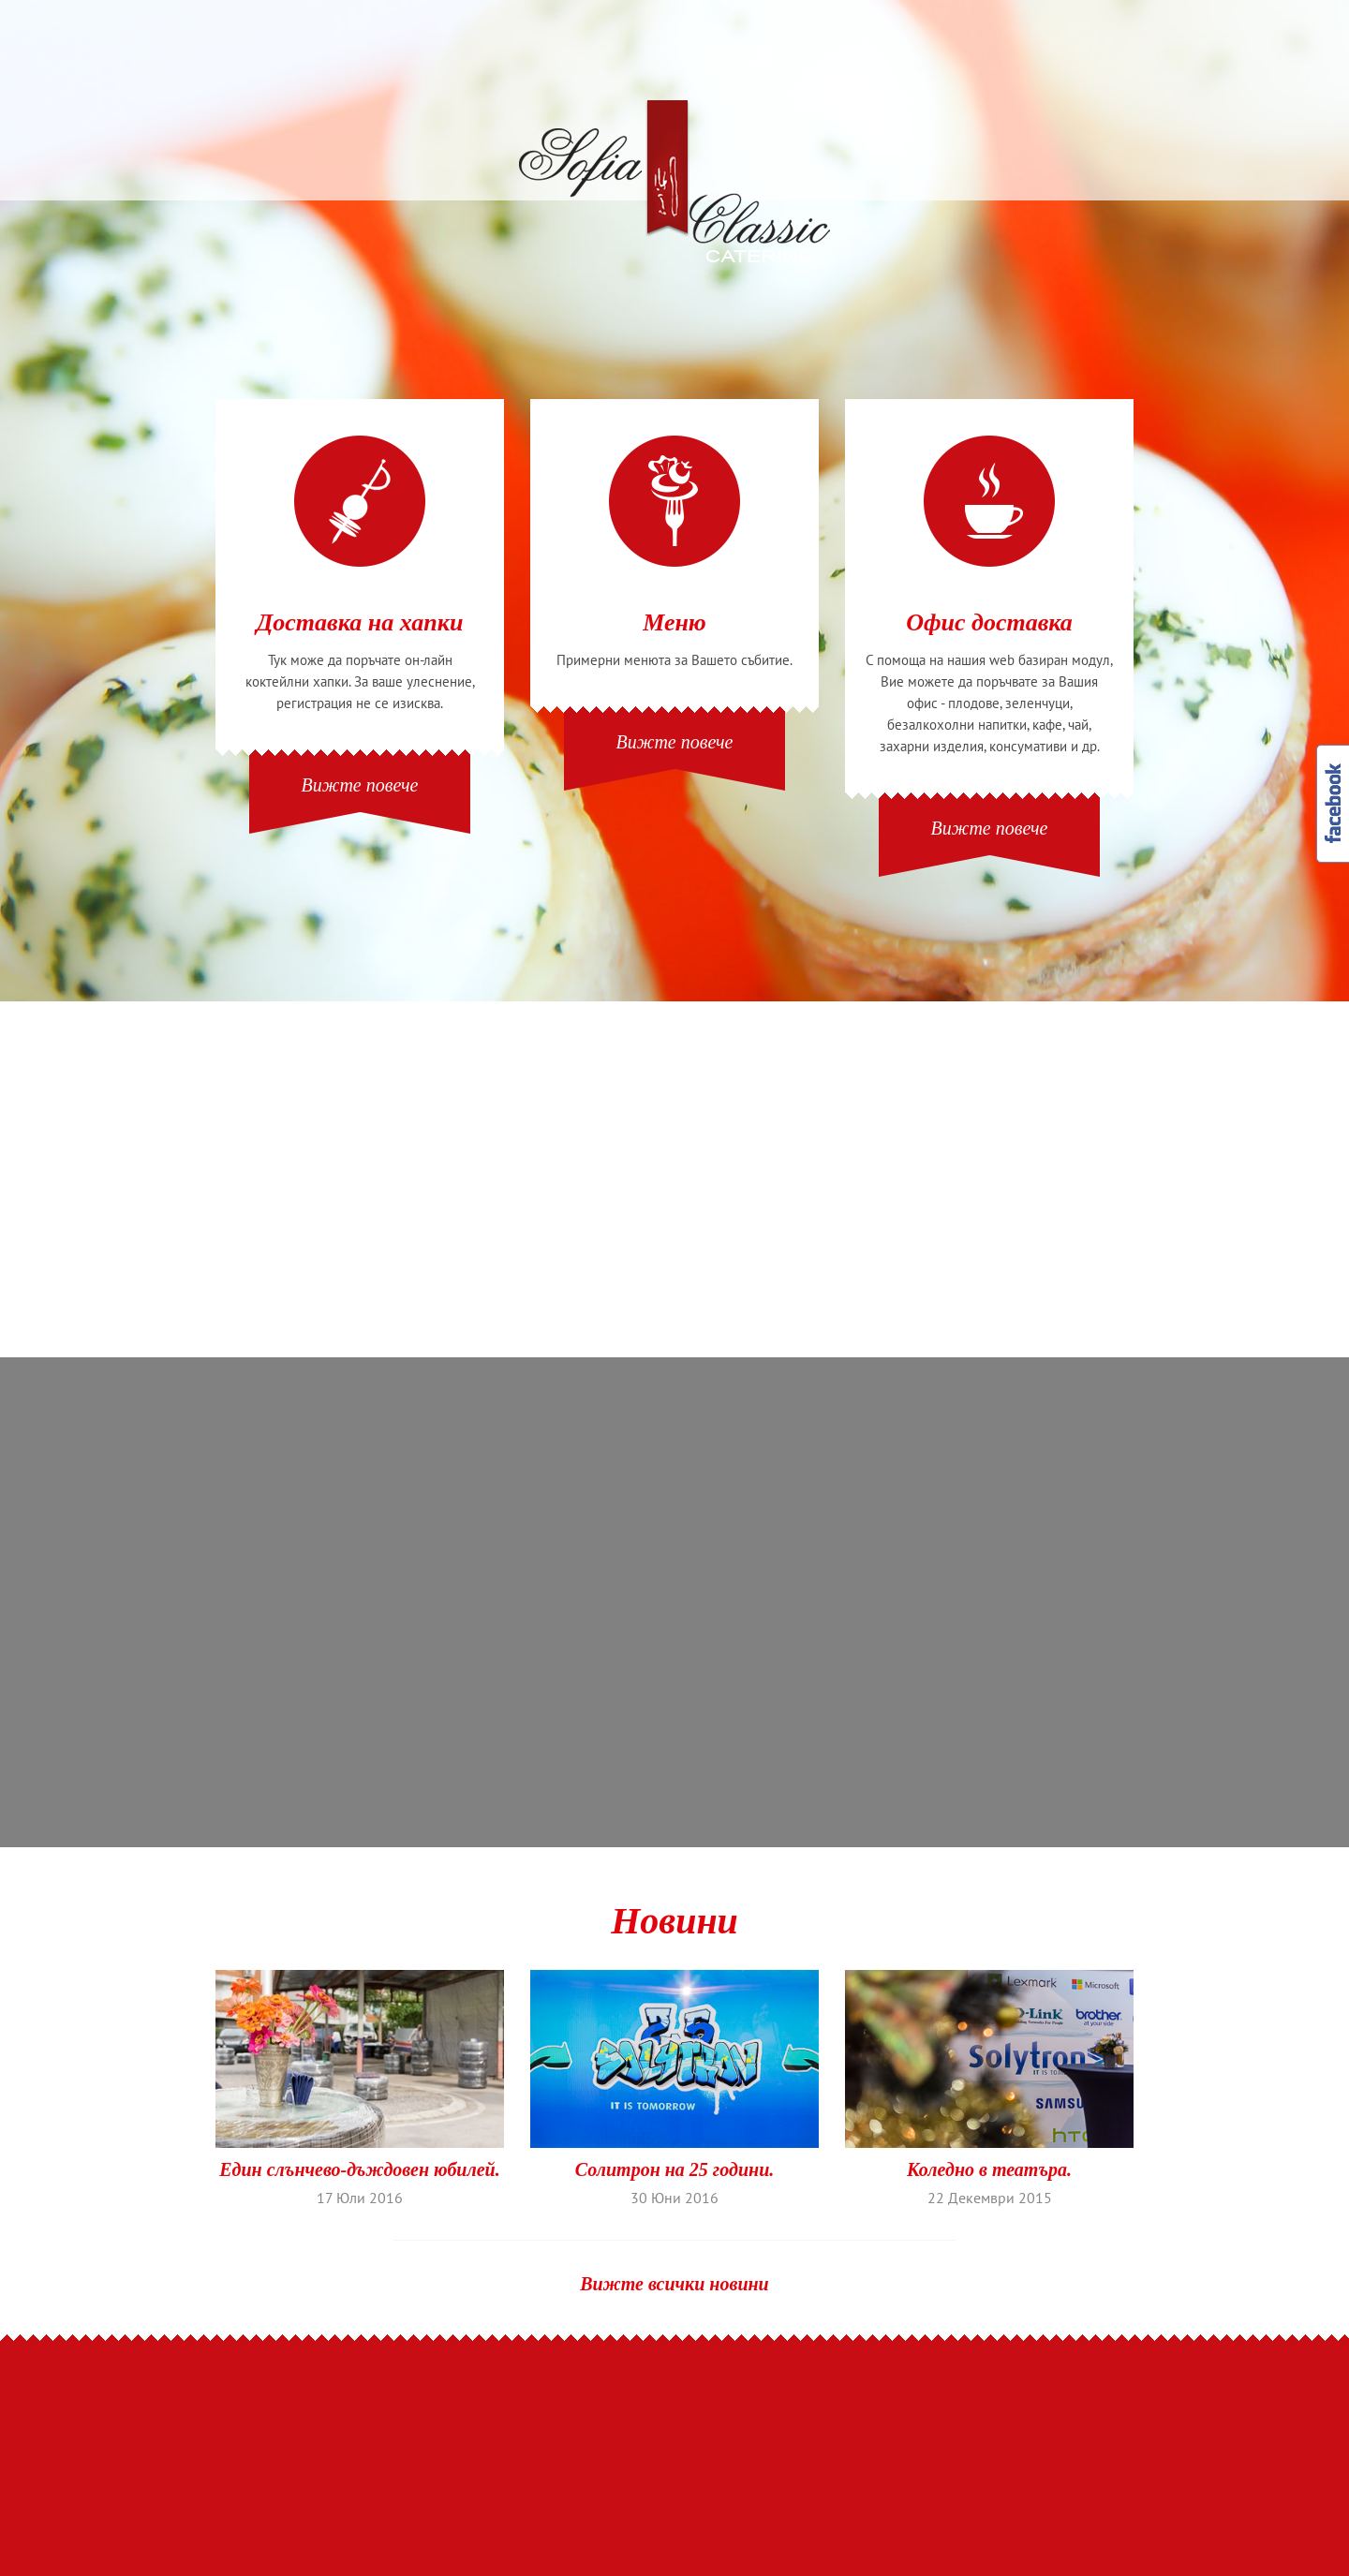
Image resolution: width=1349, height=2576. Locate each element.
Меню (674, 622)
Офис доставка (989, 622)
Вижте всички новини (674, 2283)
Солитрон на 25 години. (675, 2170)
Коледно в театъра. (989, 2170)
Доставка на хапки (360, 622)
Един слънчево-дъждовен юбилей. (359, 2170)
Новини (674, 1921)
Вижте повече (360, 785)
